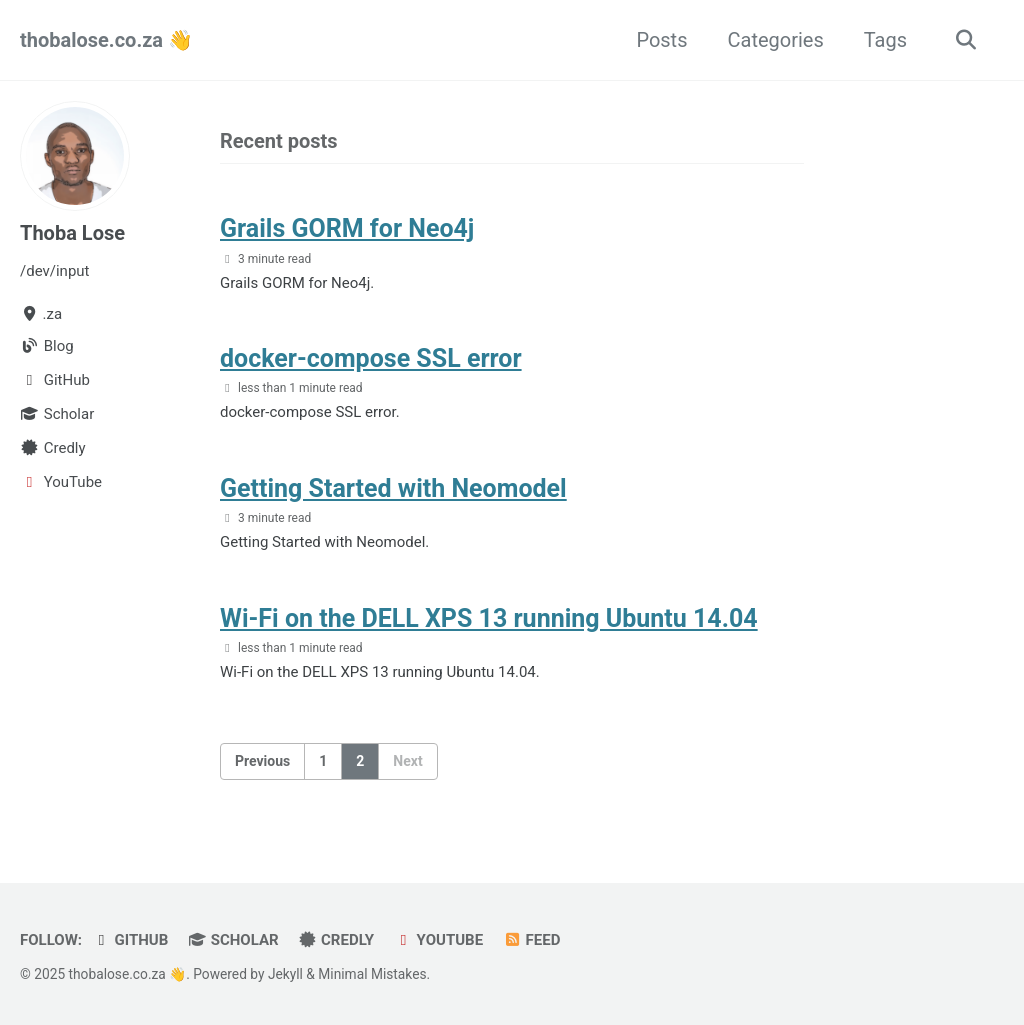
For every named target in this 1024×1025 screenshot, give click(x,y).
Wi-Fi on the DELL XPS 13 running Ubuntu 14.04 (489, 618)
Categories (775, 40)
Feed (531, 940)
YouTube (438, 940)
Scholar (233, 940)
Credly (337, 940)
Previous (262, 761)
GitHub (130, 940)
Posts (661, 40)
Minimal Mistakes (372, 974)
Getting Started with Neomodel (393, 488)
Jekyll (285, 974)
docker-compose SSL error (371, 358)
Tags (885, 40)
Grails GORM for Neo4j (347, 228)
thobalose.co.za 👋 (106, 40)
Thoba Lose (72, 233)
